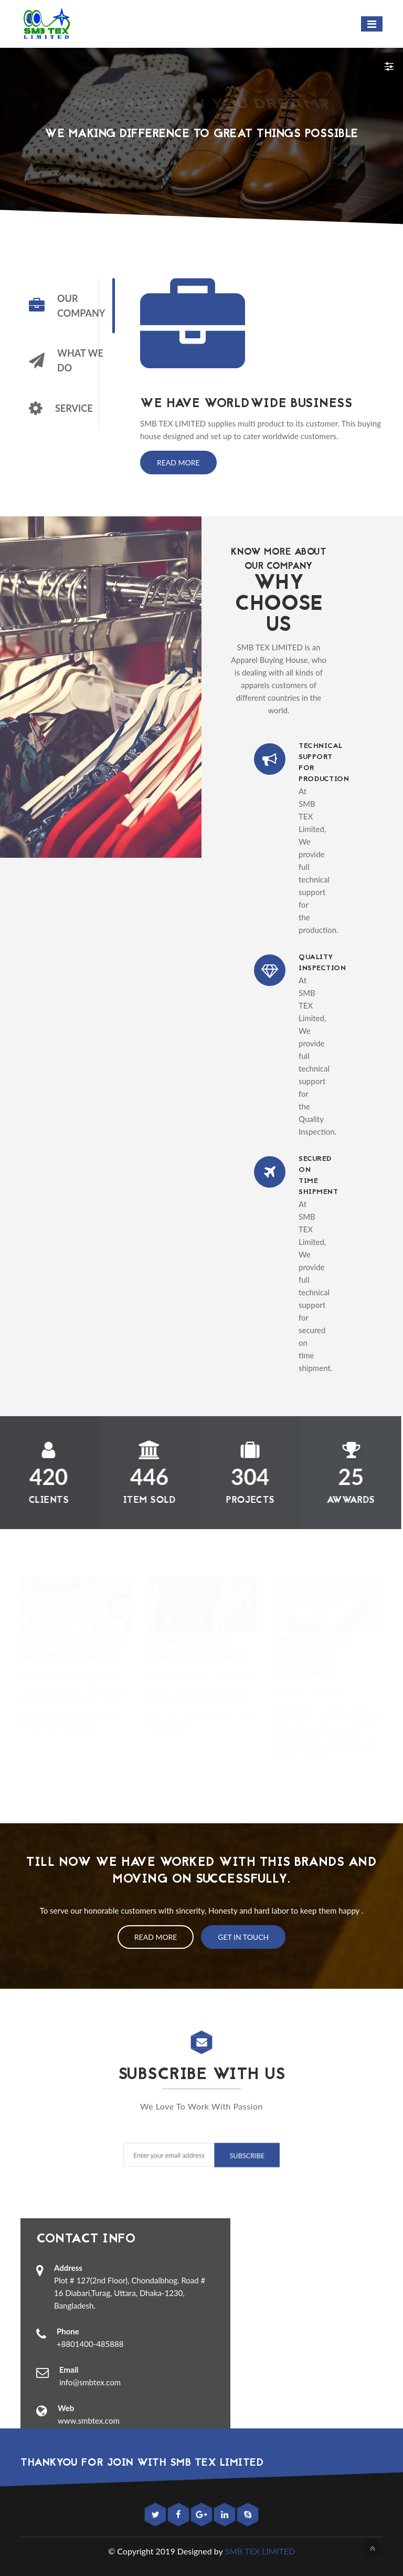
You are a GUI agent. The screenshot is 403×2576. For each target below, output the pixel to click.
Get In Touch (243, 1937)
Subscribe (243, 2155)
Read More (178, 462)
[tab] (66, 305)
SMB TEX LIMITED (260, 2551)
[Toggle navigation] (372, 24)
